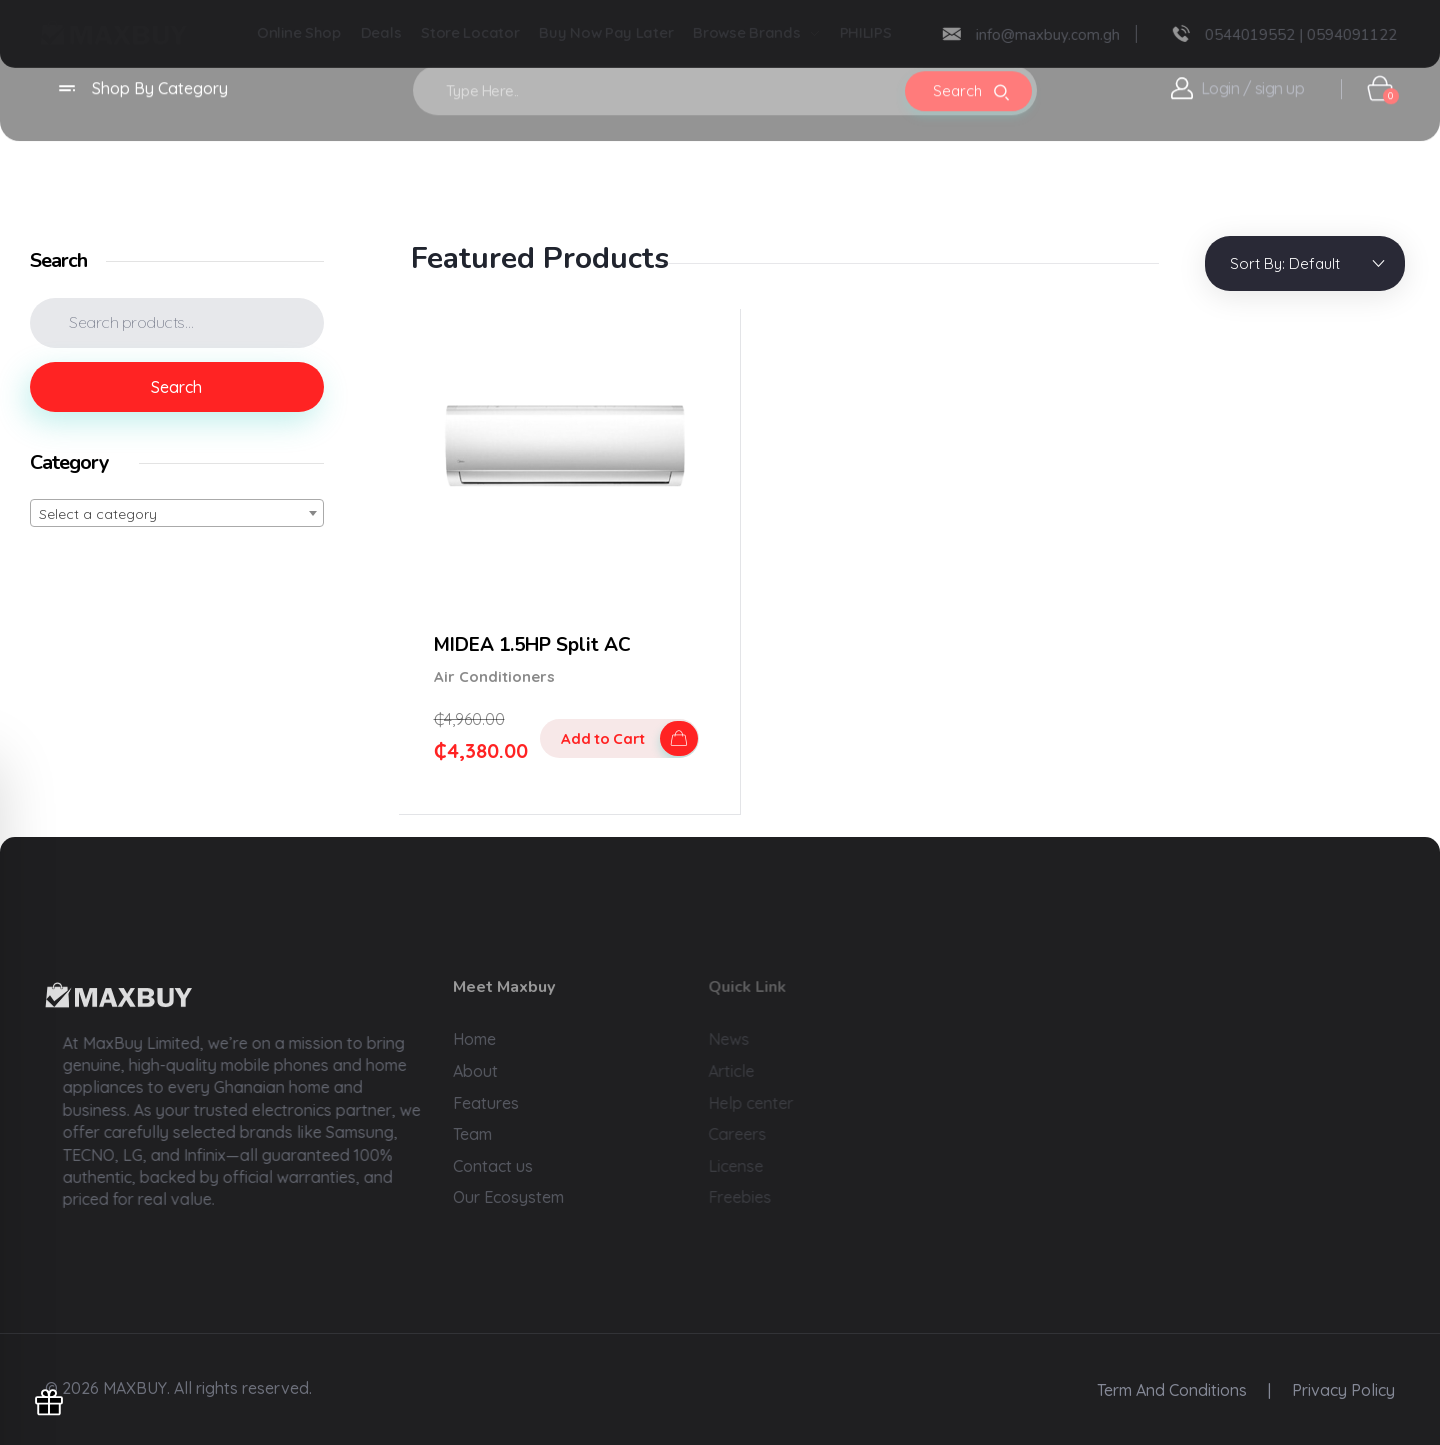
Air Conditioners (494, 676)
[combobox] (177, 513)
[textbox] (177, 514)
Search (176, 387)
